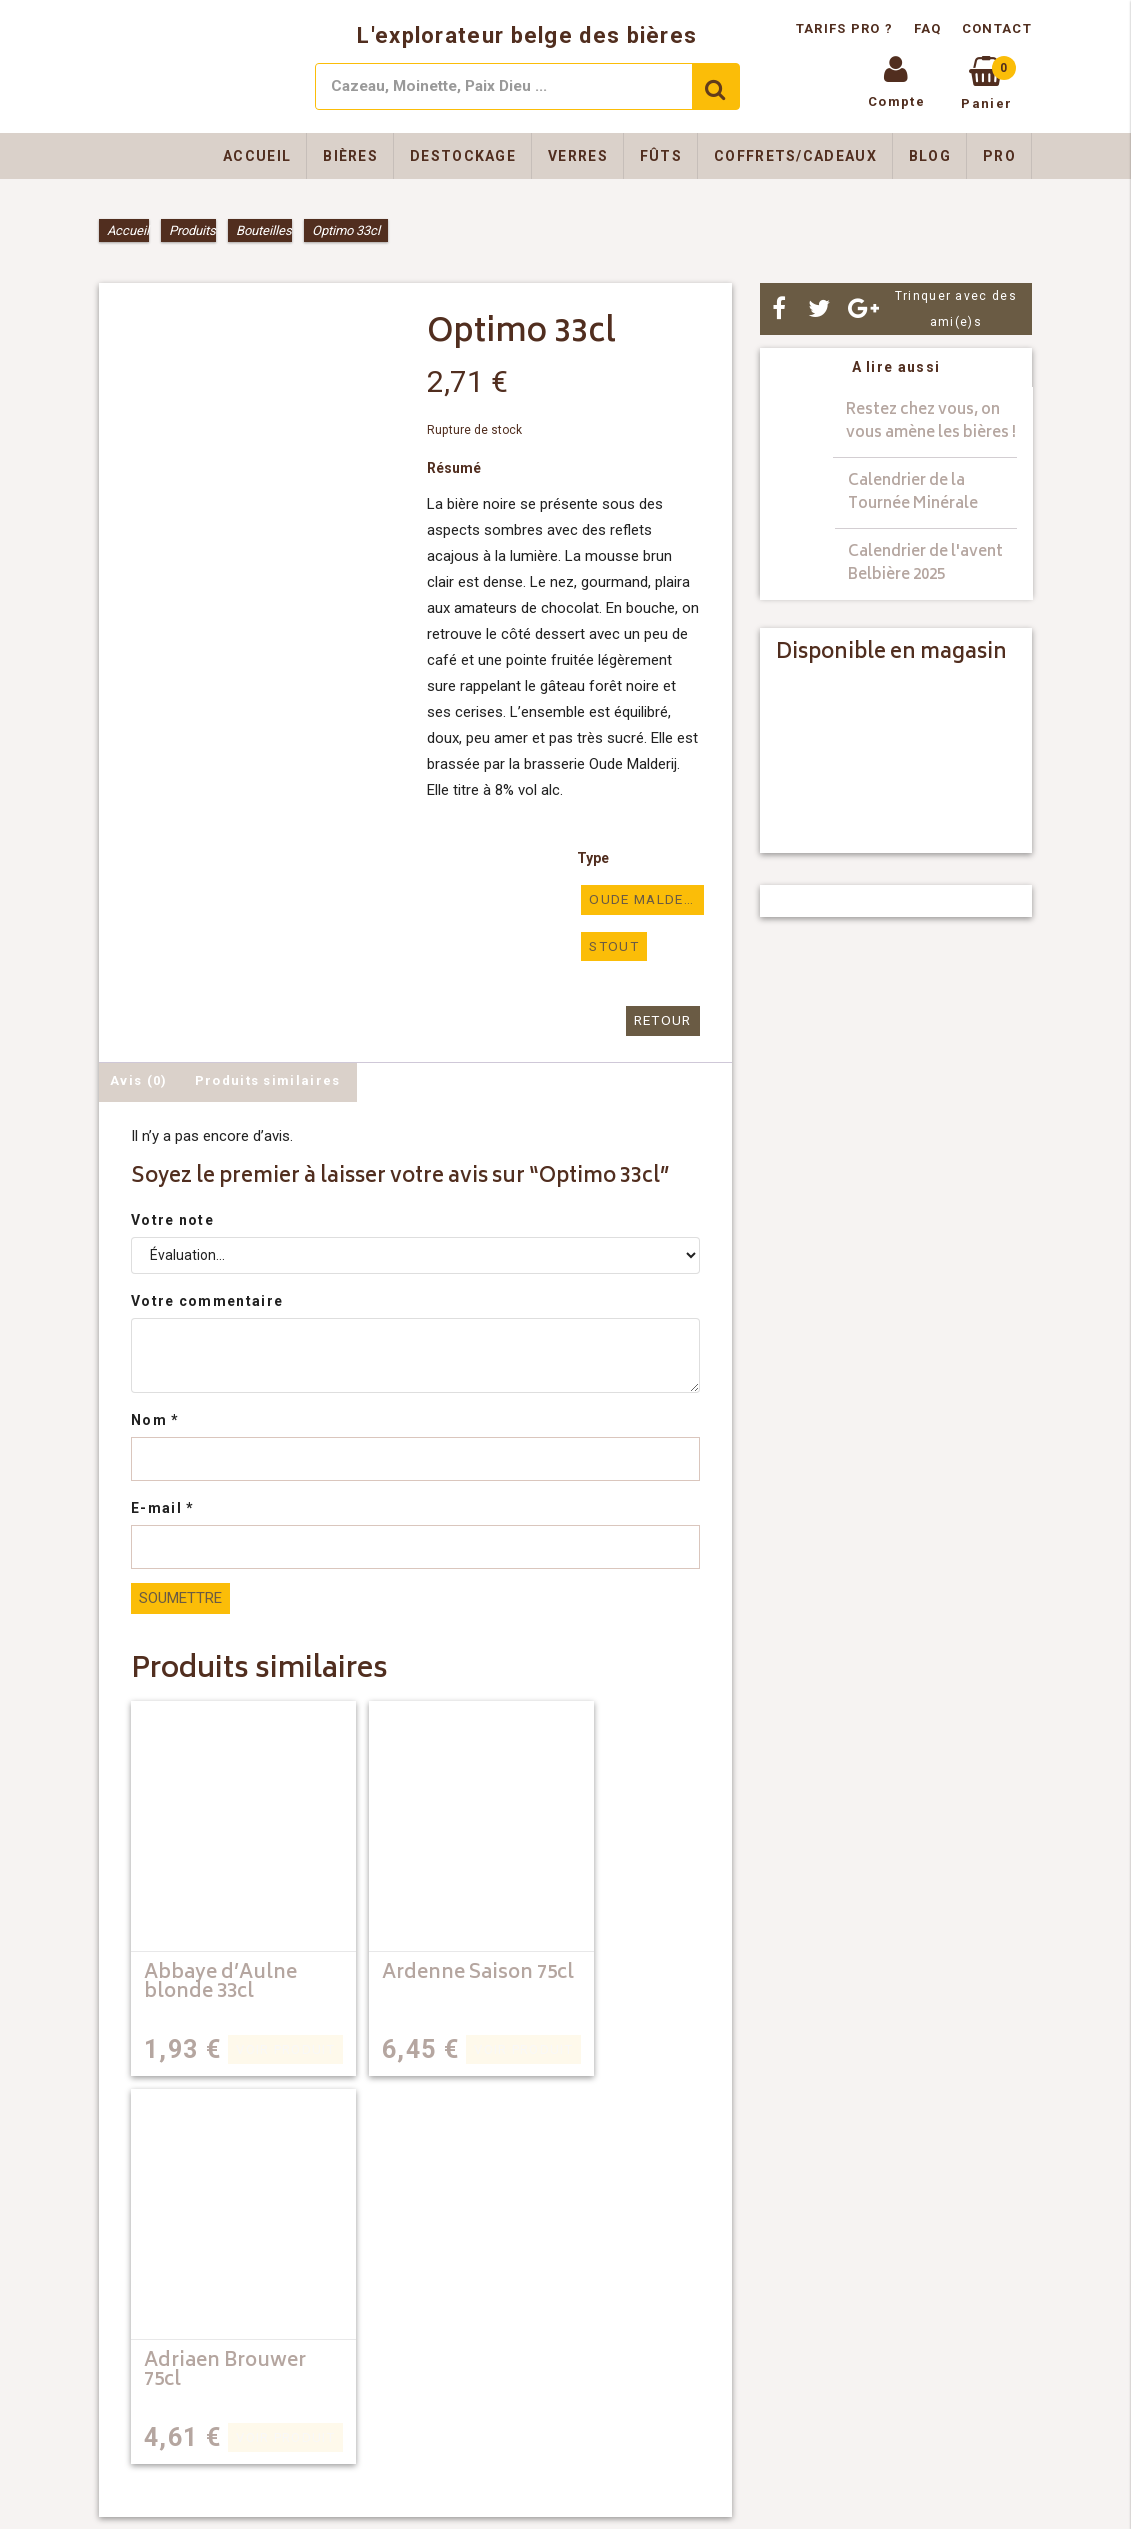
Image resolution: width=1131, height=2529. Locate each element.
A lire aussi (896, 367)
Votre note (172, 1218)
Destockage (463, 156)
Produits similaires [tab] (268, 1078)
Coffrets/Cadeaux (795, 156)
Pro (999, 156)
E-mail (162, 1506)
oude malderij (646, 899)
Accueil (257, 156)
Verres (578, 156)
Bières (350, 156)
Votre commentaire (207, 1299)
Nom (155, 1418)
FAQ (928, 28)
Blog (930, 156)
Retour (664, 1019)
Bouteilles (264, 230)
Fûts (661, 156)
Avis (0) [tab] (138, 1078)
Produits (192, 230)
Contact (997, 28)
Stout (612, 945)
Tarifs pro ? (847, 28)
